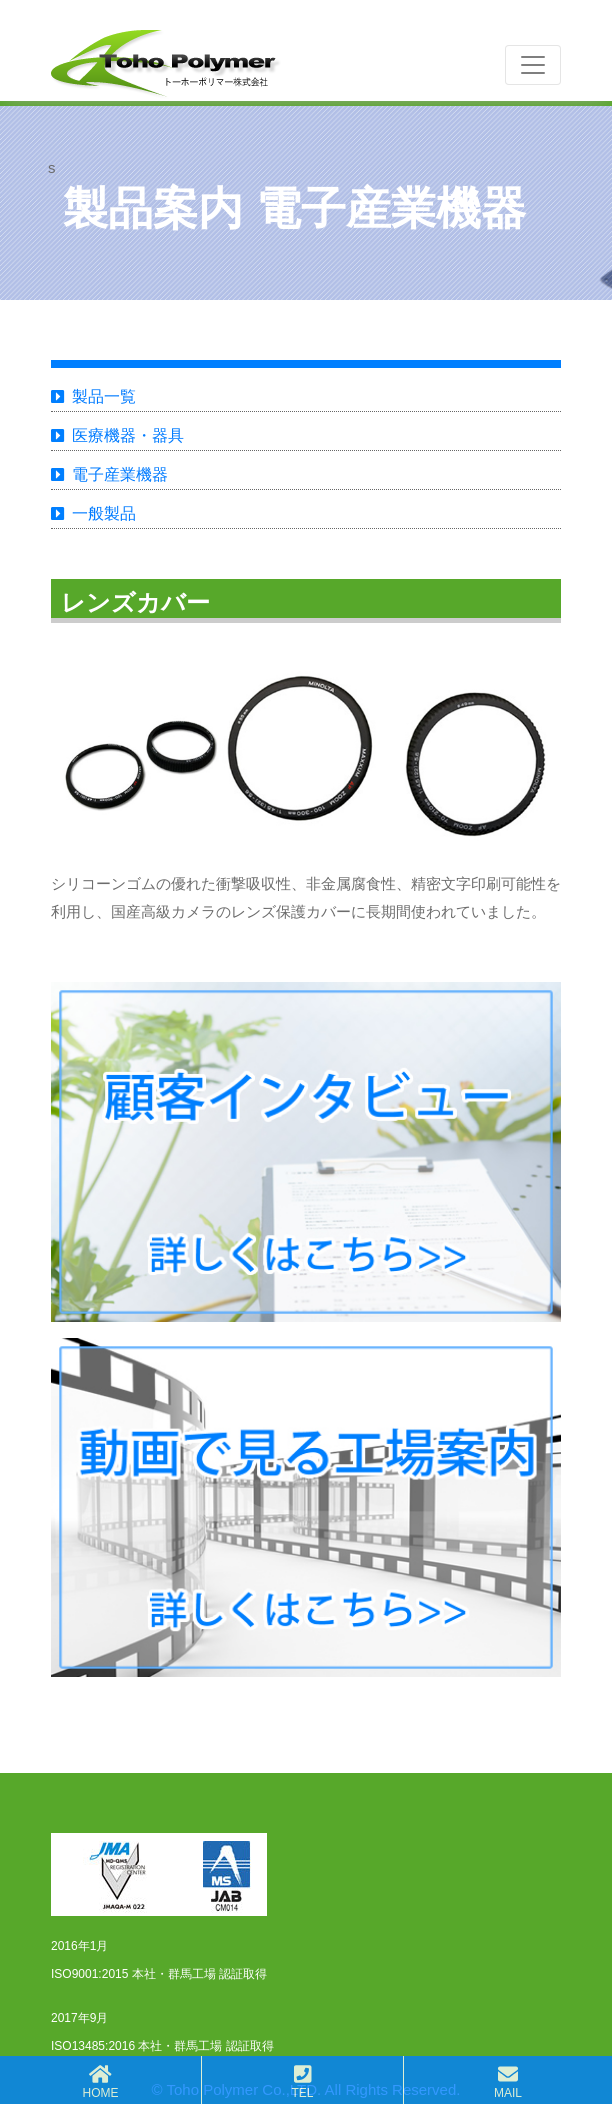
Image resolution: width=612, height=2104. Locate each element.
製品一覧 (104, 396)
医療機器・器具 (128, 435)
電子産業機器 (120, 474)
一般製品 (104, 513)
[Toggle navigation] (533, 65)
